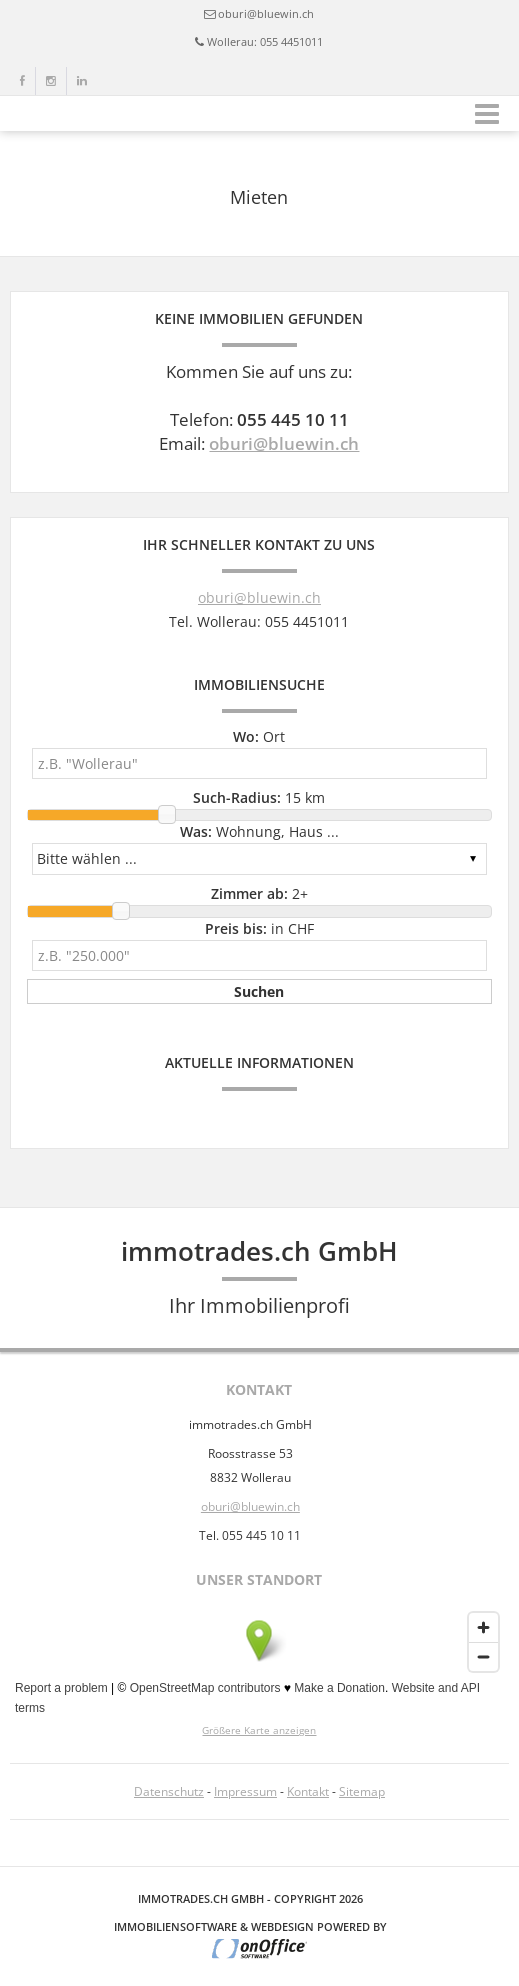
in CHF (259, 928)
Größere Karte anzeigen (259, 1730)
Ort (259, 736)
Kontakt (308, 1791)
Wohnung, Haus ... (259, 831)
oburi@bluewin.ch (266, 13)
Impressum (245, 1791)
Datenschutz (169, 1791)
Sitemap (362, 1791)
